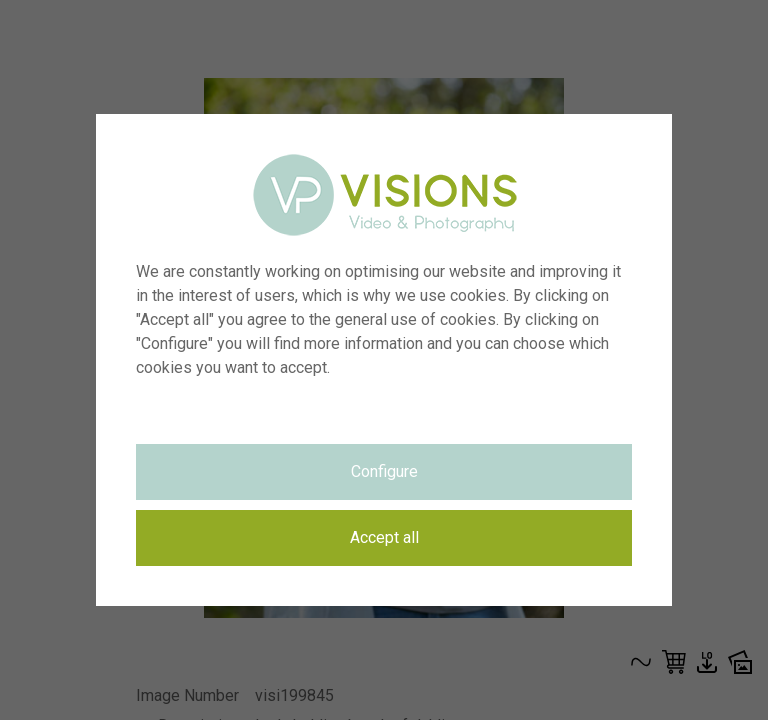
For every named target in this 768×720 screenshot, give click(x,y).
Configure (384, 471)
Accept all (384, 537)
